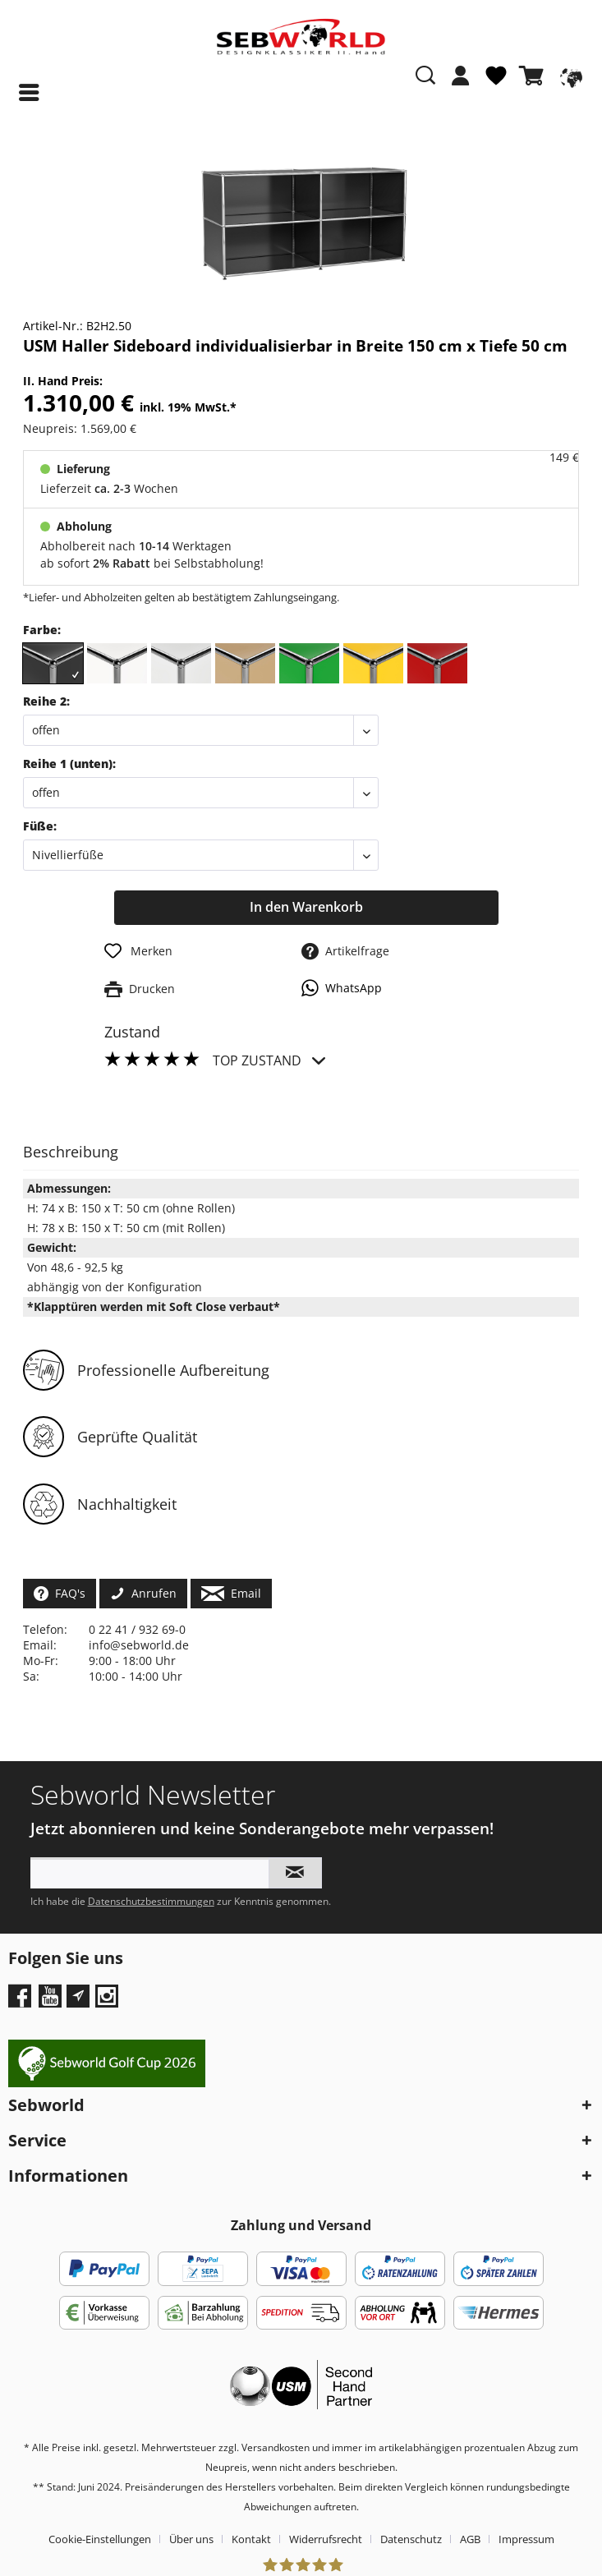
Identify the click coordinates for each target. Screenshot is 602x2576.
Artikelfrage (345, 951)
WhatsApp (341, 988)
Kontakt (251, 2539)
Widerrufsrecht (325, 2539)
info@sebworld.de (139, 1645)
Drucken (139, 988)
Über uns (191, 2539)
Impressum (526, 2539)
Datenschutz (411, 2539)
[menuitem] (461, 84)
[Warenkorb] (535, 75)
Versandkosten (275, 2447)
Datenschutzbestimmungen (151, 1901)
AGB (470, 2539)
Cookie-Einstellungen (99, 2539)
